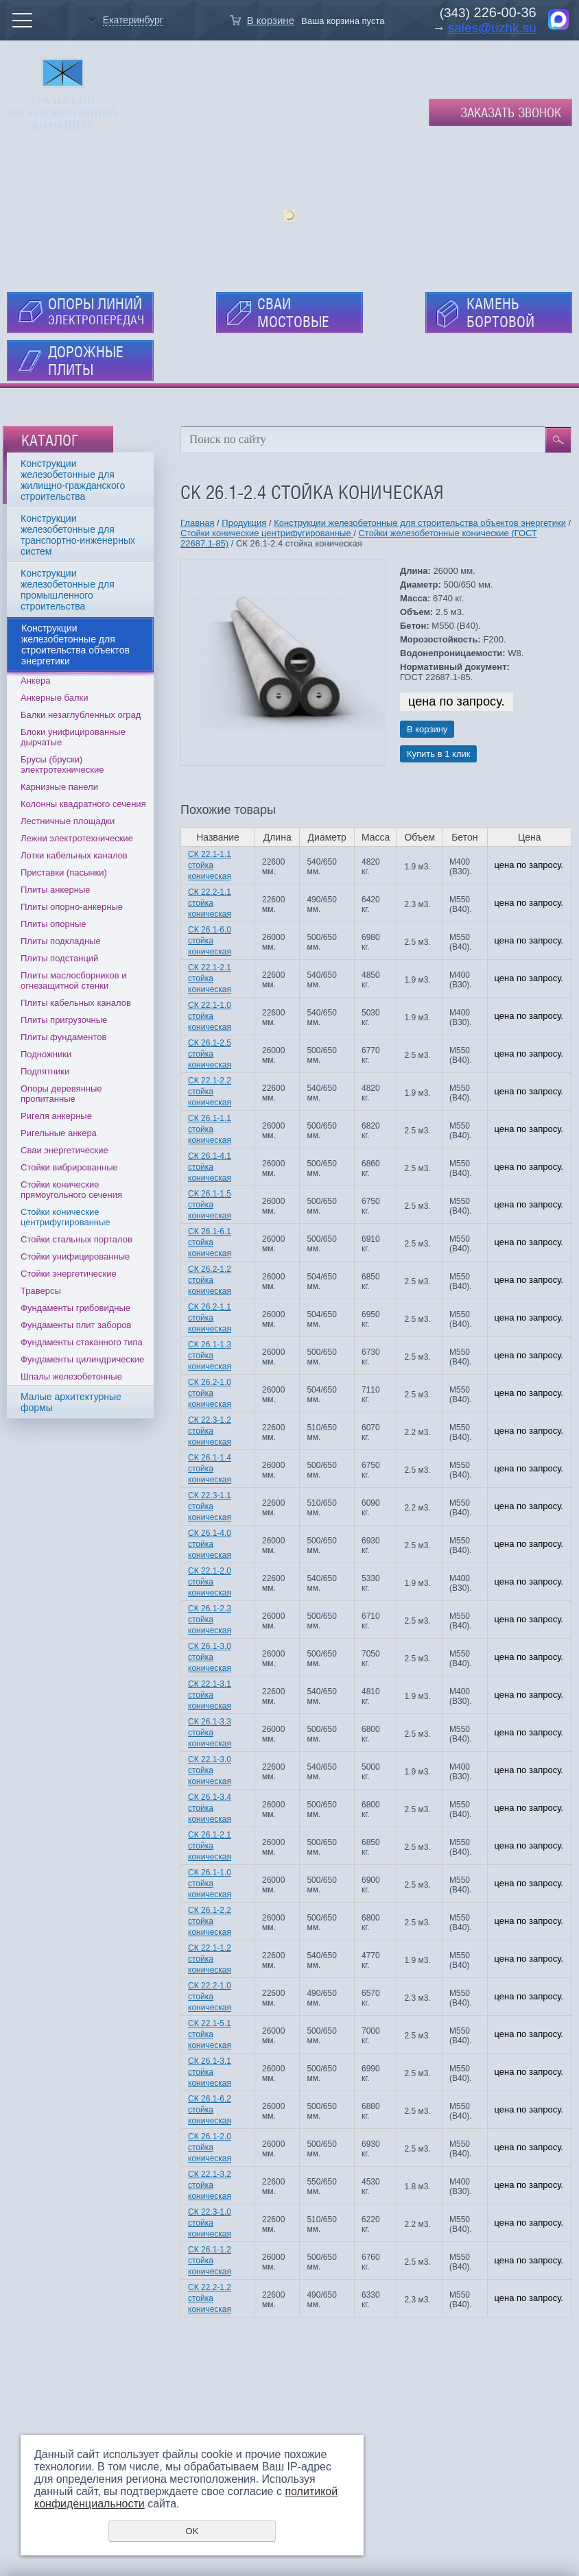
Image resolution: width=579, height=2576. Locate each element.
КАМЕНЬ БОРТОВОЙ (500, 312)
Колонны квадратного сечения (83, 804)
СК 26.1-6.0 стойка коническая (209, 940)
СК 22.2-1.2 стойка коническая (209, 2298)
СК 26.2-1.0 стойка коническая (209, 1393)
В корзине (270, 20)
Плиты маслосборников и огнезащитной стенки (73, 980)
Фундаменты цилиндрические (82, 1359)
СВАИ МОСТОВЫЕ (293, 312)
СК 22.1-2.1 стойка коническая (209, 978)
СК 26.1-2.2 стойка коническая (209, 1921)
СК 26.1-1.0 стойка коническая (209, 1883)
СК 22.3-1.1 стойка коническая (209, 1506)
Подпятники (45, 1071)
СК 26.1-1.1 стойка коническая (209, 1129)
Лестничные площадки (68, 821)
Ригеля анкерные (56, 1116)
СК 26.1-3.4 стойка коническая (209, 1808)
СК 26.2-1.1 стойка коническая (209, 1318)
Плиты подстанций (59, 958)
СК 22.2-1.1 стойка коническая (209, 903)
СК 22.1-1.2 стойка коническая (209, 1959)
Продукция (244, 523)
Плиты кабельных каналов (76, 1003)
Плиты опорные (53, 924)
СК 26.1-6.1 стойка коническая (209, 1242)
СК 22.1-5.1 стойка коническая (209, 2034)
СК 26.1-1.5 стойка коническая (209, 1204)
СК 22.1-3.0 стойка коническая (209, 1770)
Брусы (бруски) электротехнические (62, 764)
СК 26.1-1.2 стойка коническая (209, 2260)
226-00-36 (503, 12)
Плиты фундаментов (63, 1037)
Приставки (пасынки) (64, 872)
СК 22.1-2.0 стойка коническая (209, 1582)
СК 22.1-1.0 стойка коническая (209, 1016)
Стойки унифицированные (75, 1256)
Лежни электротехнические (77, 838)
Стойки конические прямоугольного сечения (71, 1189)
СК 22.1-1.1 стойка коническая (209, 865)
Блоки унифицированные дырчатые (73, 737)
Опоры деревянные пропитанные (61, 1093)
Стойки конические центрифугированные (65, 1217)
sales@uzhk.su (492, 28)
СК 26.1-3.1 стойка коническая (209, 2072)
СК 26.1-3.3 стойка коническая (209, 1732)
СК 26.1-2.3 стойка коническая (209, 1619)
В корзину (427, 729)
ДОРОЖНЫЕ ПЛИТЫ (85, 360)
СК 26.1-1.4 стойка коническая (209, 1468)
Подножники (46, 1054)
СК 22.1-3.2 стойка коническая (209, 2185)
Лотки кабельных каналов (74, 855)
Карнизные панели (59, 787)
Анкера (35, 680)
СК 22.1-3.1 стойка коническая (209, 1695)
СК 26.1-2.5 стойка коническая (209, 1054)
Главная (197, 523)
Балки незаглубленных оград (81, 715)
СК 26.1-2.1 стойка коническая (209, 1846)
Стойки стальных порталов (76, 1239)
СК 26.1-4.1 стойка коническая (209, 1167)
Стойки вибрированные (69, 1167)
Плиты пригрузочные (64, 1020)
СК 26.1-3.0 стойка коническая (209, 1657)
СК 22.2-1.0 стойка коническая (209, 1996)
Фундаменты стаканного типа (82, 1342)
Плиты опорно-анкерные (72, 907)
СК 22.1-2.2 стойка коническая (209, 1091)
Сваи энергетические (64, 1150)
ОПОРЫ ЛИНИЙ (96, 311)
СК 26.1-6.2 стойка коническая (209, 2110)
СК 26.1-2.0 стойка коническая (209, 2147)
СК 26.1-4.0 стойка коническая (209, 1544)
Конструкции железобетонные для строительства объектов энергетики (420, 523)
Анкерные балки (54, 698)
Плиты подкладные (61, 941)
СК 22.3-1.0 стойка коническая (209, 2223)
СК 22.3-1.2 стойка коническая (209, 1431)
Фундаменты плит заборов (76, 1325)
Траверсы (41, 1291)
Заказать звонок (510, 112)
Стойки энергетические (69, 1273)
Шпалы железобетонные (71, 1376)
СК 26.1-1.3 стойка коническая (209, 1355)
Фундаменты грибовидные (75, 1308)
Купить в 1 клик (438, 754)
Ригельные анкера (59, 1133)
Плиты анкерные (56, 889)
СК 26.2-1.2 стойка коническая (209, 1280)
